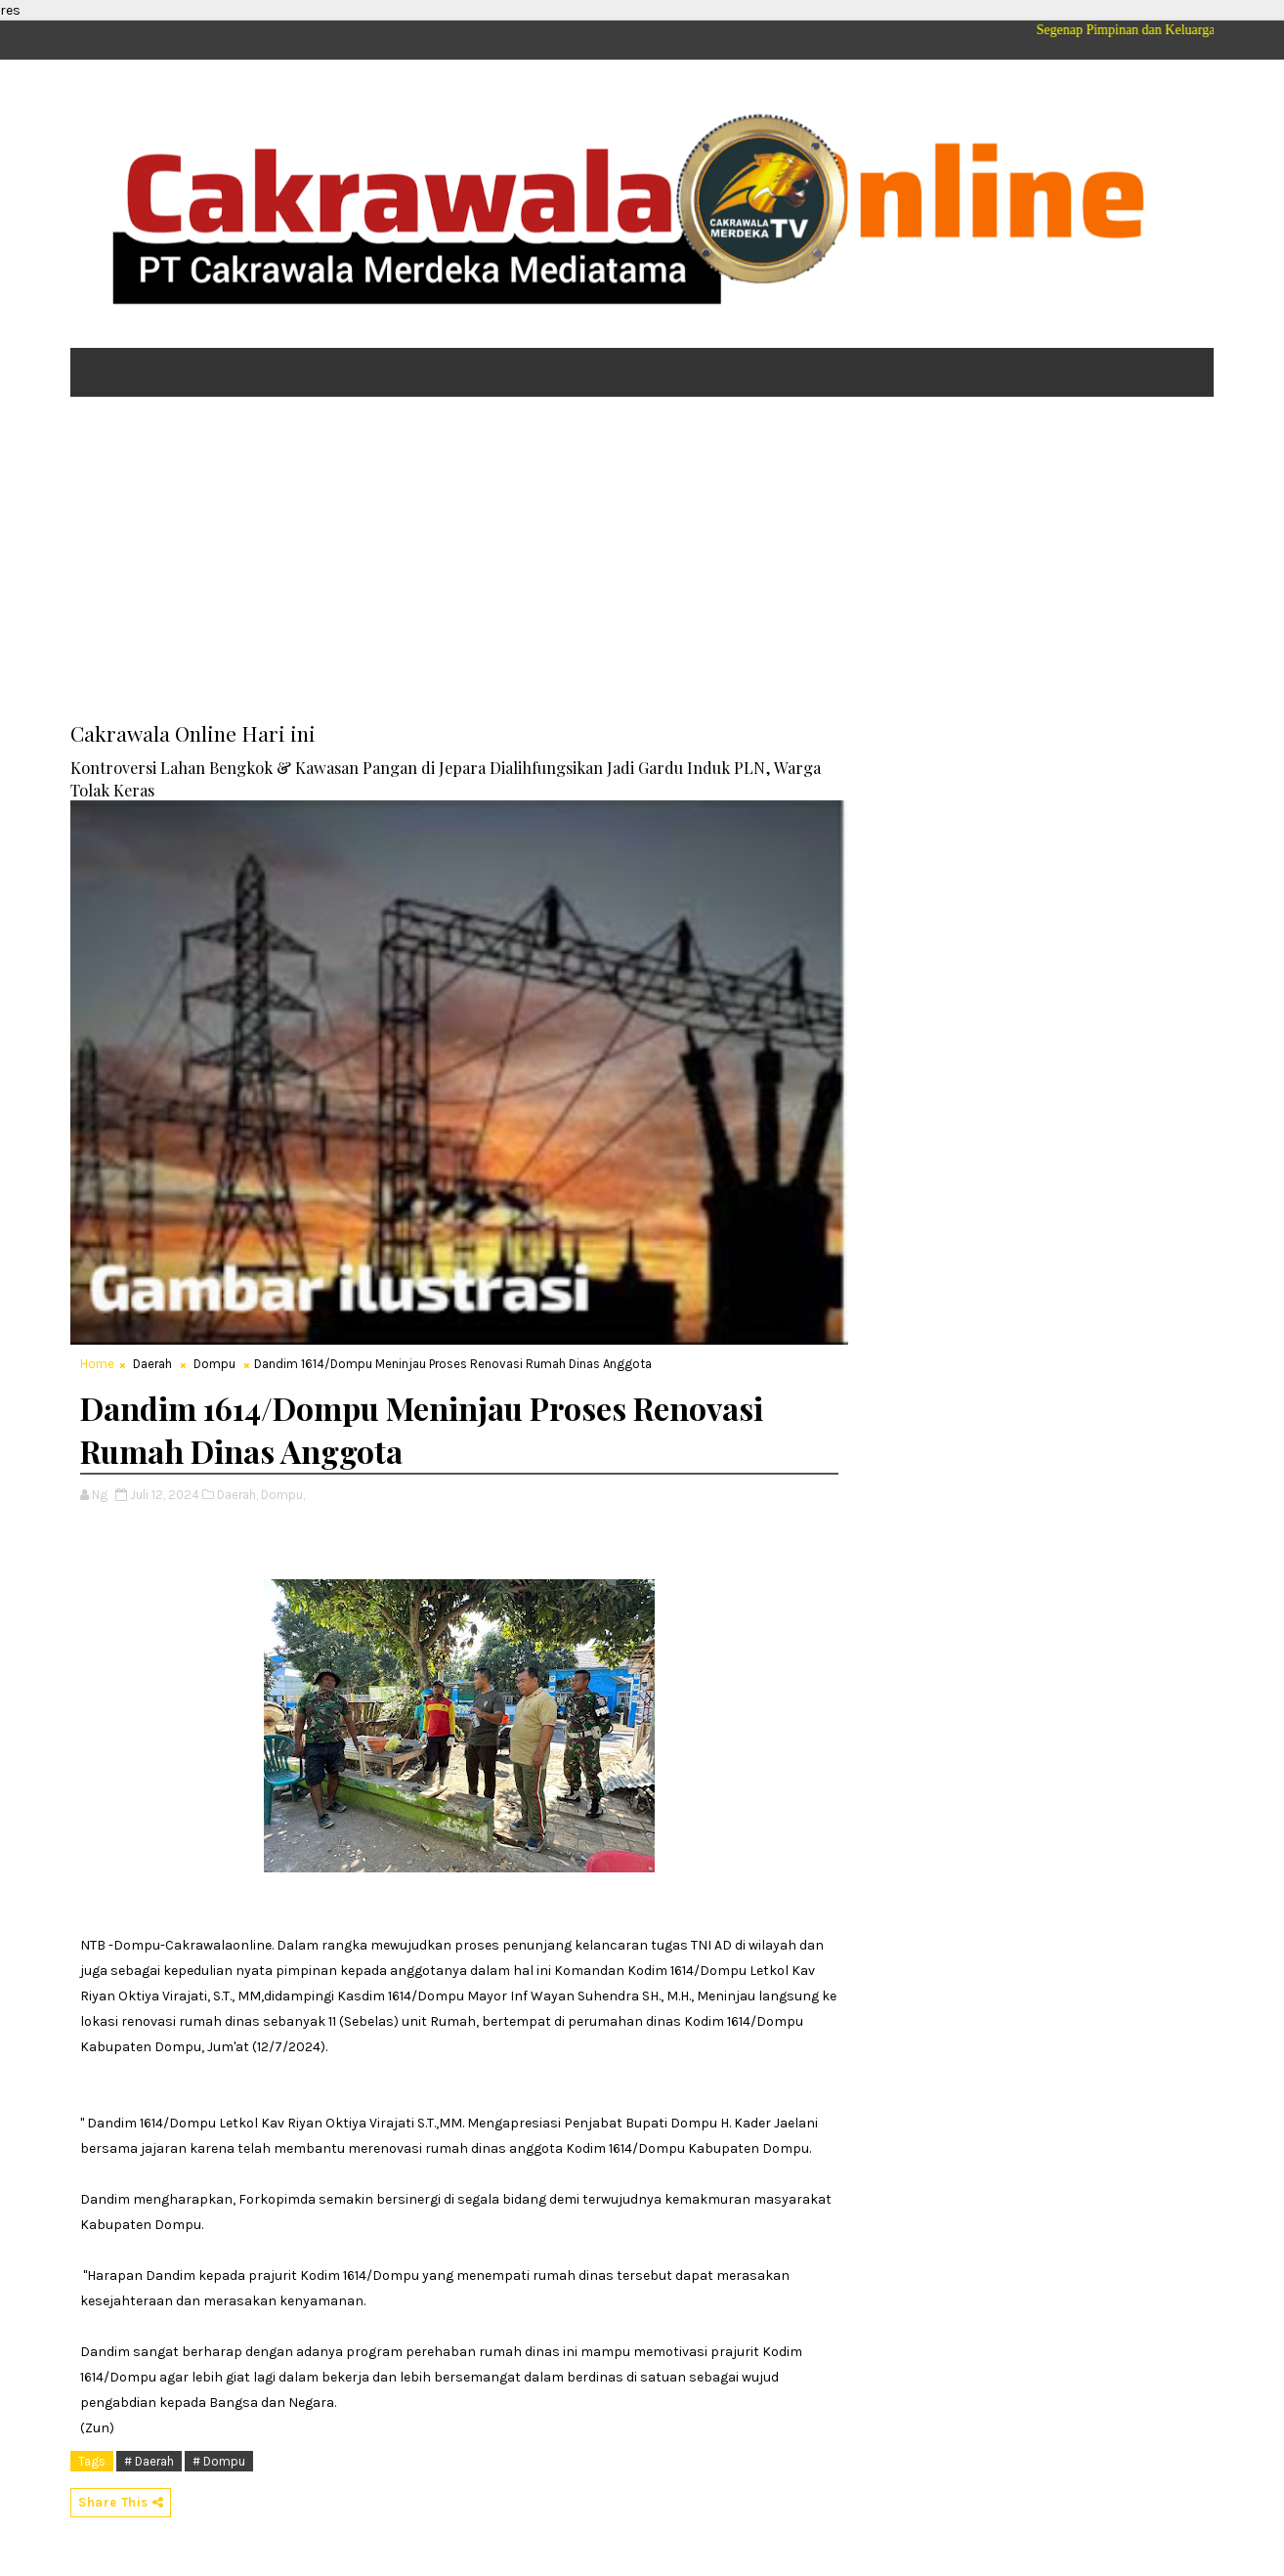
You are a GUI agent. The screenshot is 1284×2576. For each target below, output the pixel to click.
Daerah (152, 1363)
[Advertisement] (642, 563)
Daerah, (237, 1494)
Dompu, (283, 1494)
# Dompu (219, 2461)
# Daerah (149, 2461)
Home (97, 1363)
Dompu (214, 1363)
